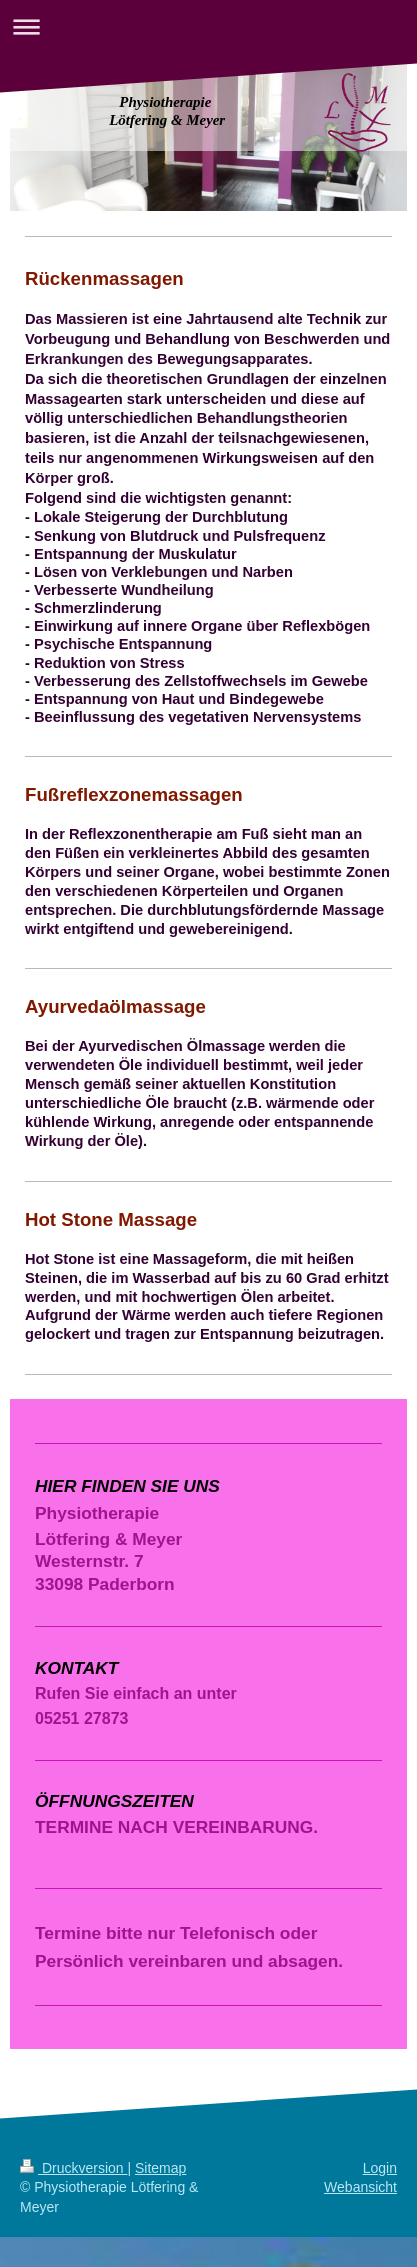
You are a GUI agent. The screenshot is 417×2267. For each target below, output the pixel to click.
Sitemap (160, 2168)
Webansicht (360, 2187)
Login (380, 2168)
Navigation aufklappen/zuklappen (208, 26)
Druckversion (73, 2168)
